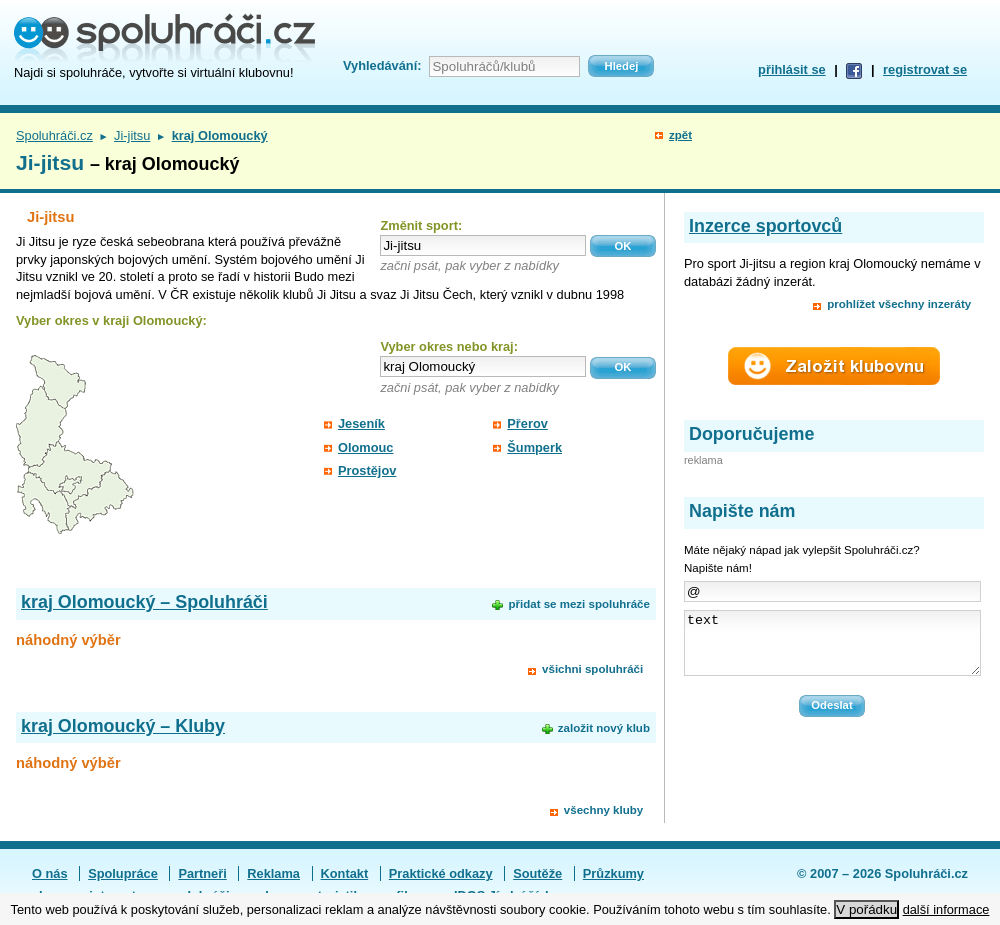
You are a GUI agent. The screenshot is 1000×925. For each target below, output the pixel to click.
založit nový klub (604, 728)
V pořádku (866, 909)
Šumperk (534, 447)
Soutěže (537, 873)
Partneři (202, 873)
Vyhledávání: (382, 65)
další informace (946, 909)
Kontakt (345, 873)
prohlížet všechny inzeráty (899, 304)
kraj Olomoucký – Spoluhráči (144, 602)
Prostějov (367, 470)
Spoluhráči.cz (54, 135)
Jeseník (361, 423)
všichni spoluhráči (592, 669)
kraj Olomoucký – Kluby (123, 726)
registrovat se (925, 69)
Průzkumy (613, 873)
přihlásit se (792, 69)
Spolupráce (123, 873)
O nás (50, 873)
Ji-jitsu (132, 135)
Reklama (273, 873)
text (832, 649)
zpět (680, 135)
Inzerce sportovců (765, 226)
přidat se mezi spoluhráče (578, 604)
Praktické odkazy (441, 873)
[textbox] (483, 245)
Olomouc (365, 447)
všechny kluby (603, 810)
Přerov (527, 423)
